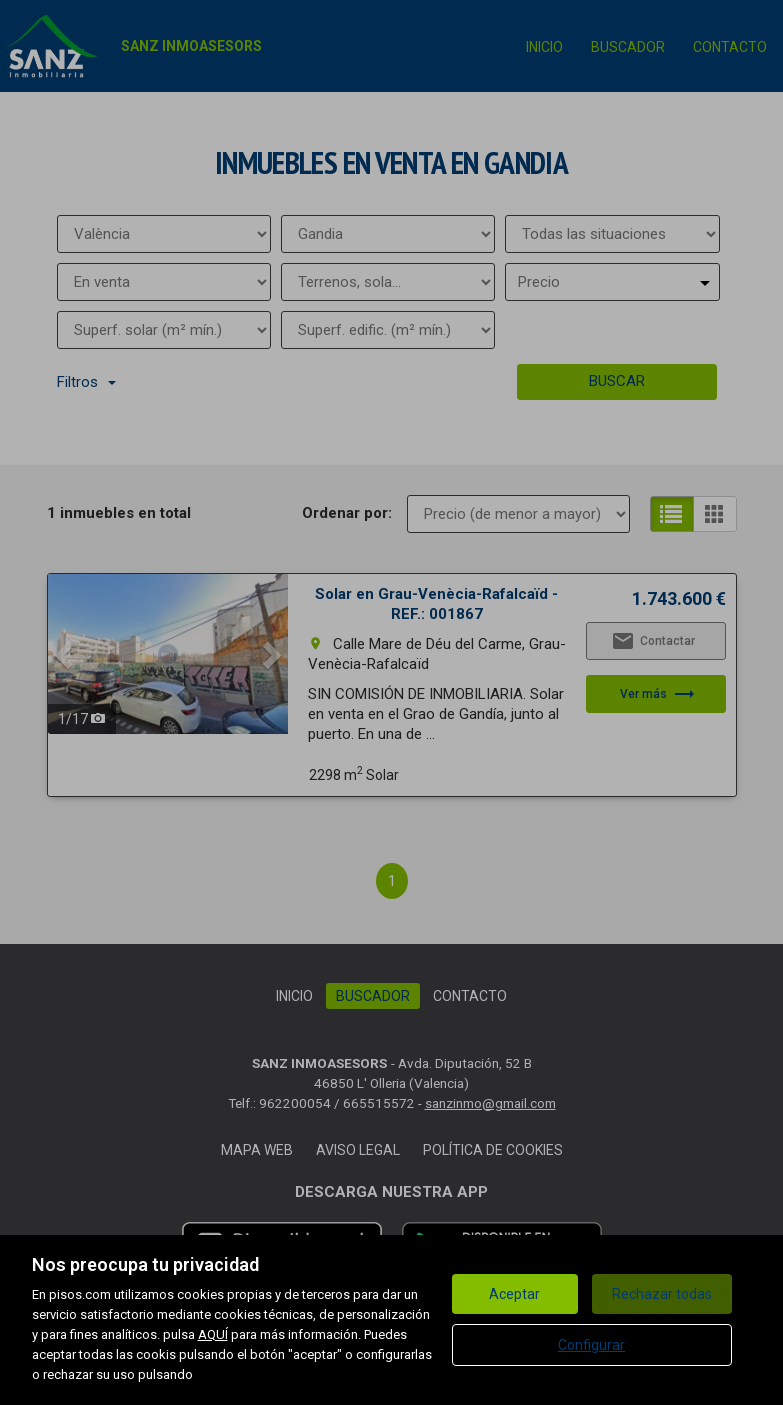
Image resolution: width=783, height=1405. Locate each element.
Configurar (591, 1345)
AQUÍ (213, 1334)
